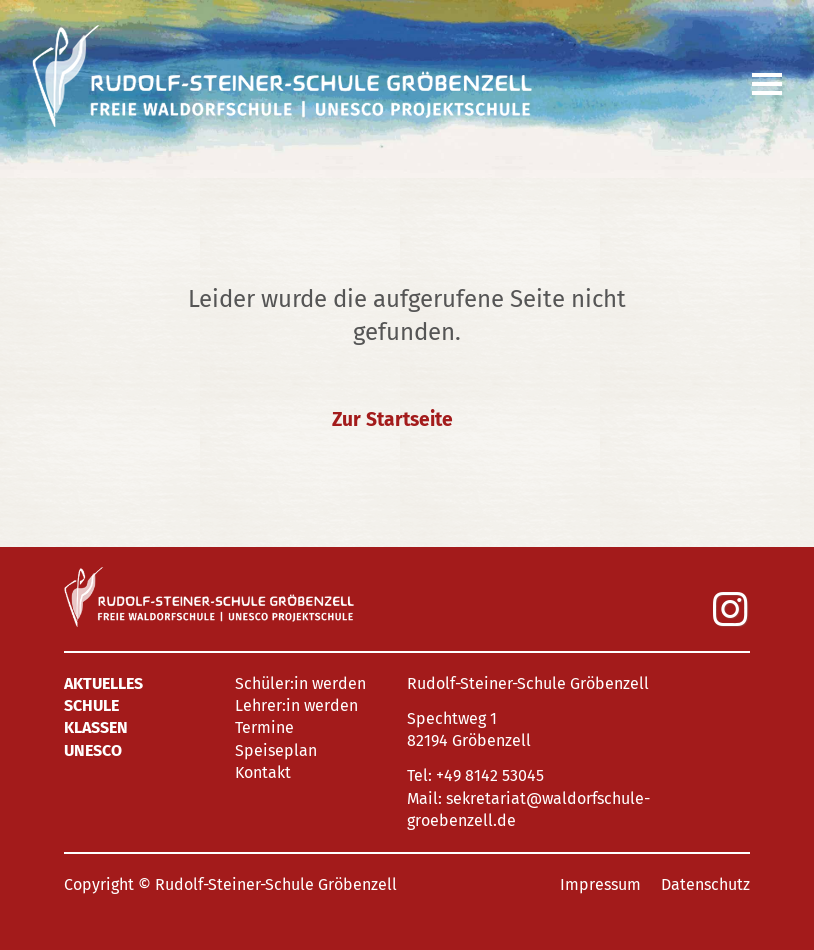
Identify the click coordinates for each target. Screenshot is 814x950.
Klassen (96, 727)
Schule (91, 705)
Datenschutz (705, 884)
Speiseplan (276, 750)
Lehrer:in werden (296, 705)
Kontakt (263, 772)
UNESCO (93, 750)
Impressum (600, 884)
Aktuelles (103, 683)
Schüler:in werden (300, 683)
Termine (264, 727)
